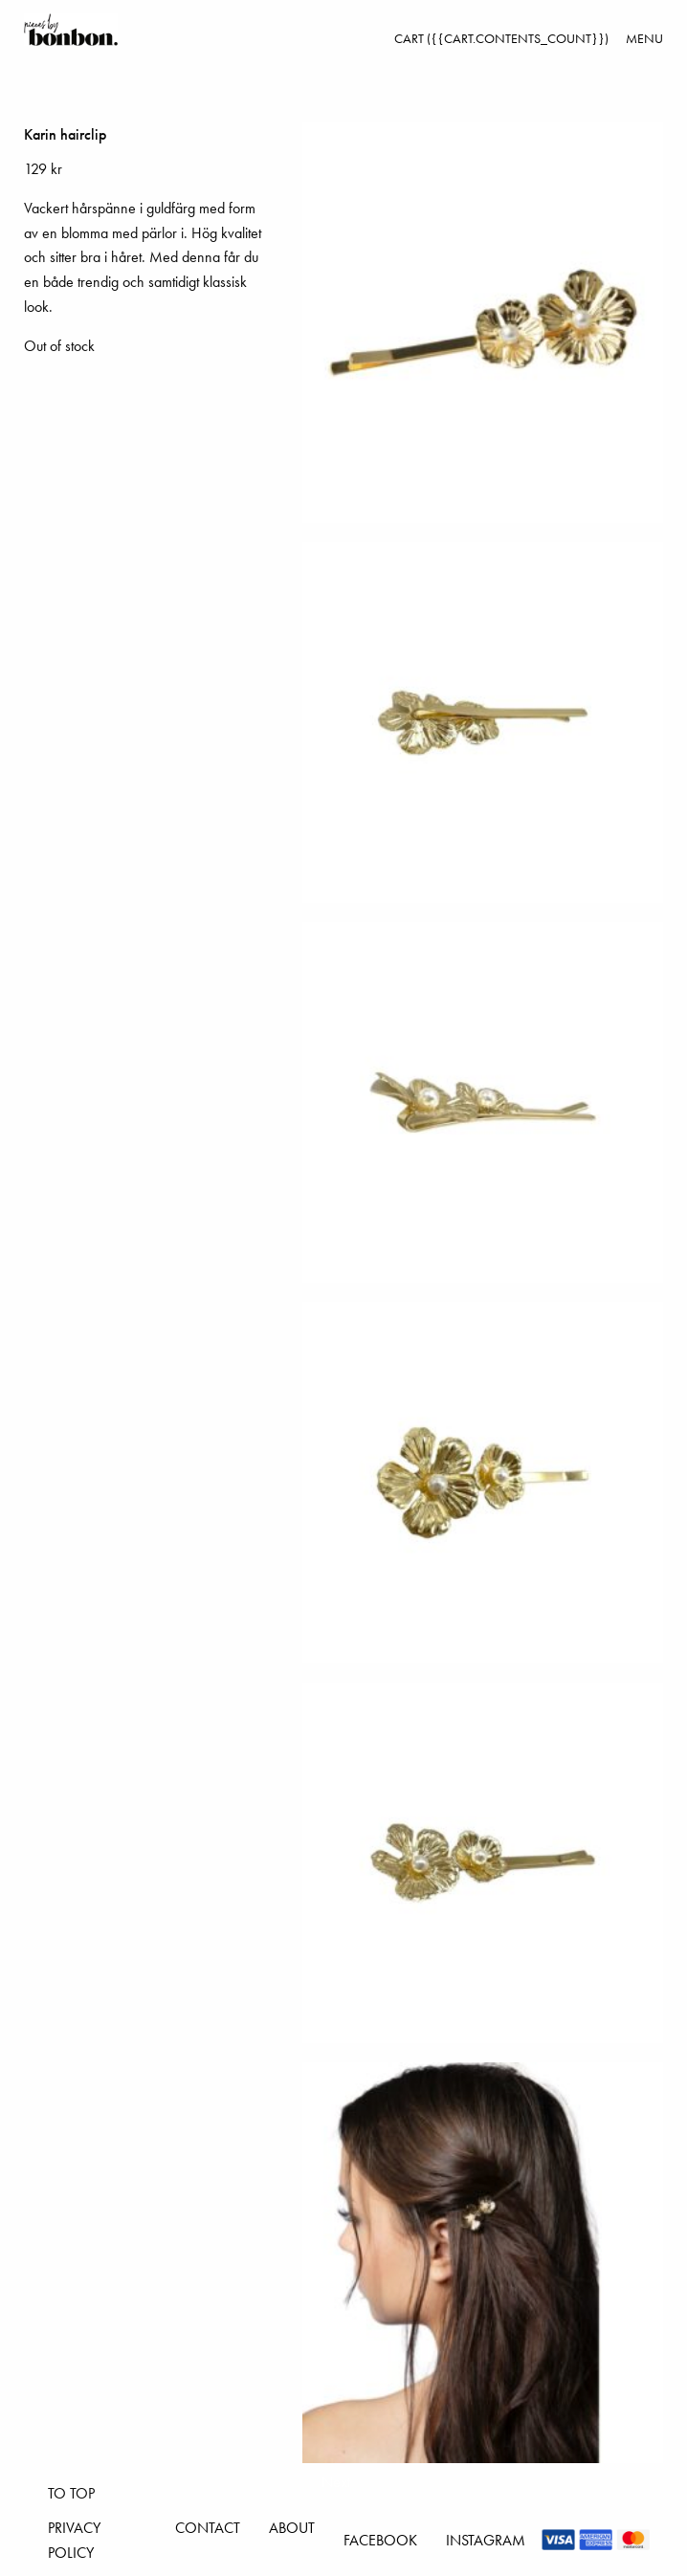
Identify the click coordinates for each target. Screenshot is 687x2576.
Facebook (380, 2540)
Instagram (485, 2540)
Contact (207, 2528)
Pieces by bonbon (71, 29)
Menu (644, 38)
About (292, 2528)
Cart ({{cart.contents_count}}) (501, 38)
